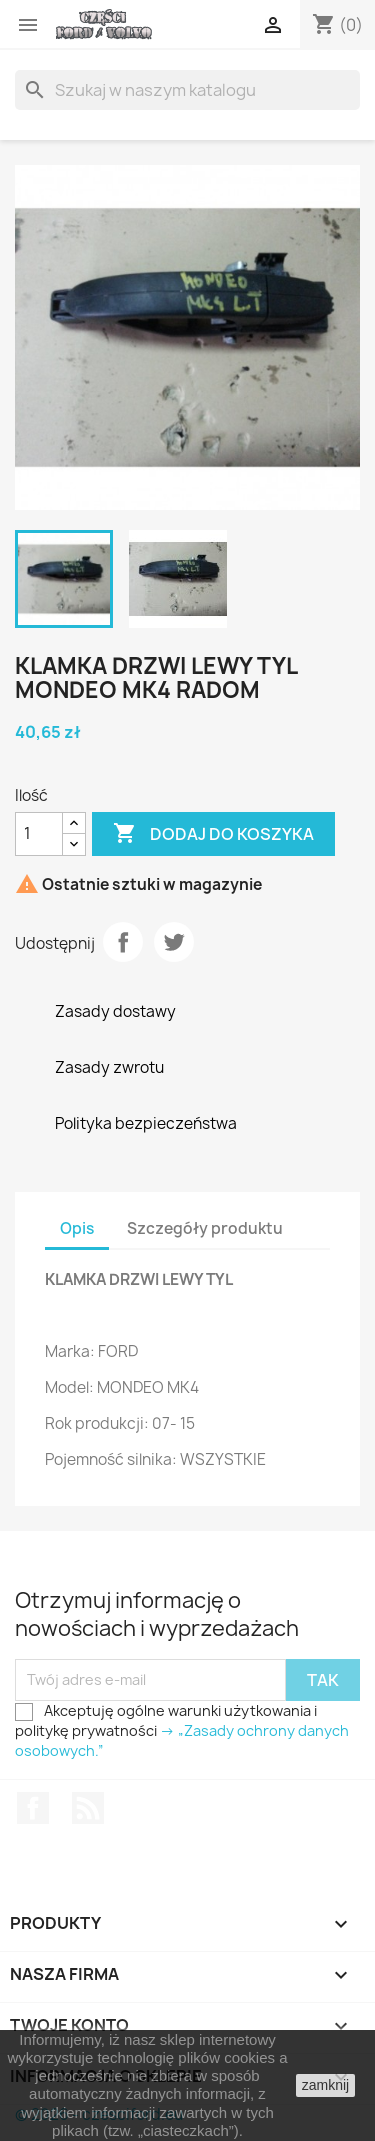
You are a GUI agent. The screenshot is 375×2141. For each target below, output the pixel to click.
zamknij (325, 2085)
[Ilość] (39, 834)
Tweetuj (174, 942)
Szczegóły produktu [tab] (205, 1228)
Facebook (33, 1808)
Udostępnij (123, 942)
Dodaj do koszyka (213, 834)
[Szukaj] (187, 90)
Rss (88, 1808)
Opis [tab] (77, 1228)
